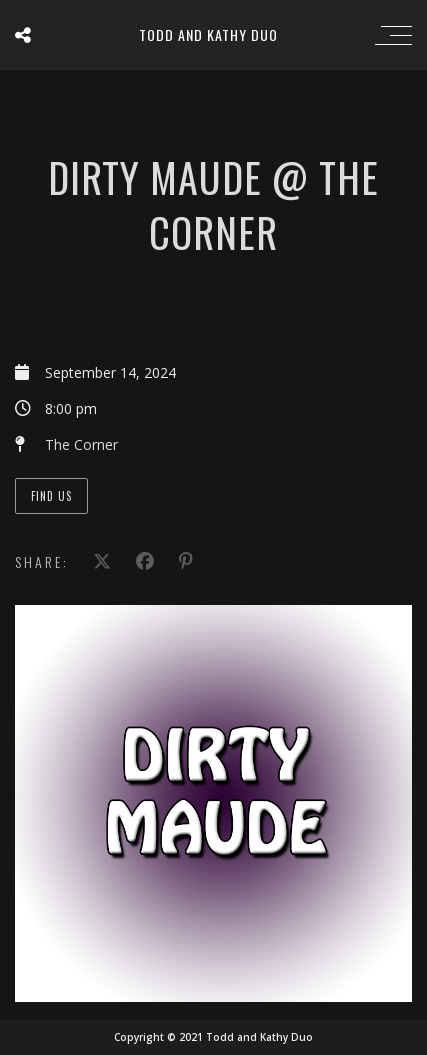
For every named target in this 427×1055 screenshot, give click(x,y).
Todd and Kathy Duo (208, 34)
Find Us (51, 496)
